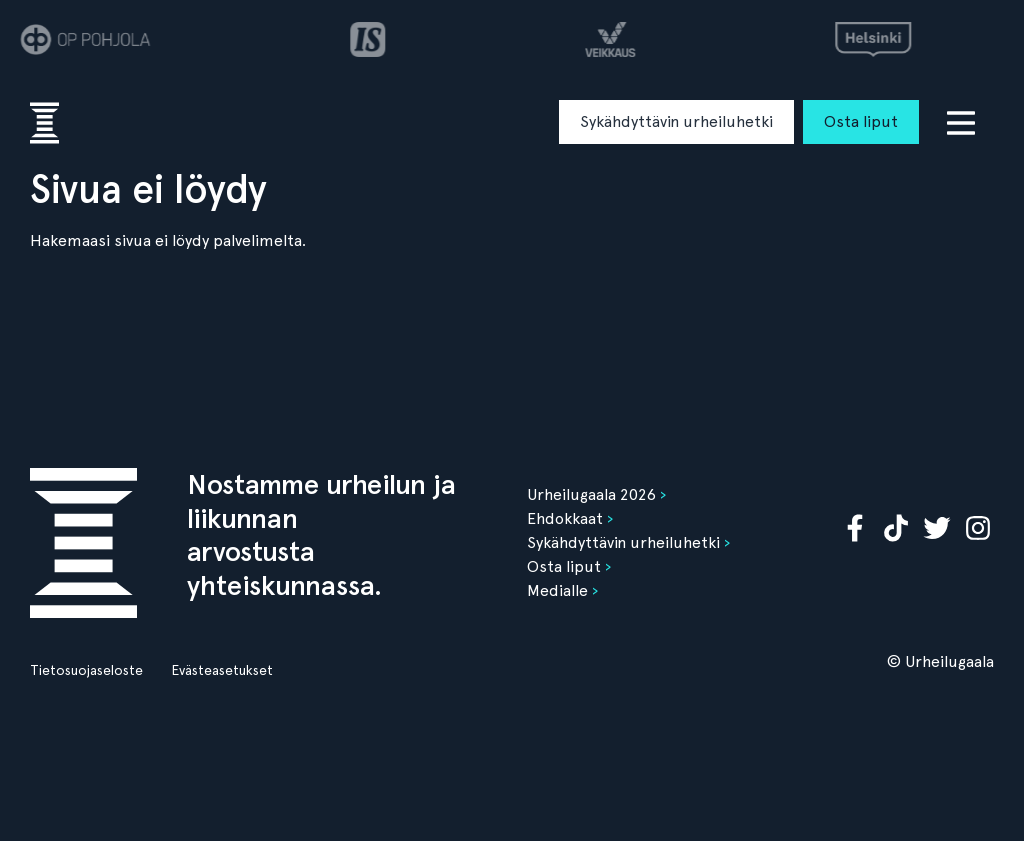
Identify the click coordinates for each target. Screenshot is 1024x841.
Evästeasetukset (222, 670)
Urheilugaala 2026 (591, 494)
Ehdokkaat (565, 518)
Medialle (557, 590)
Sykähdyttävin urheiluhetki (676, 121)
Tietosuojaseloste (86, 670)
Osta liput (861, 121)
